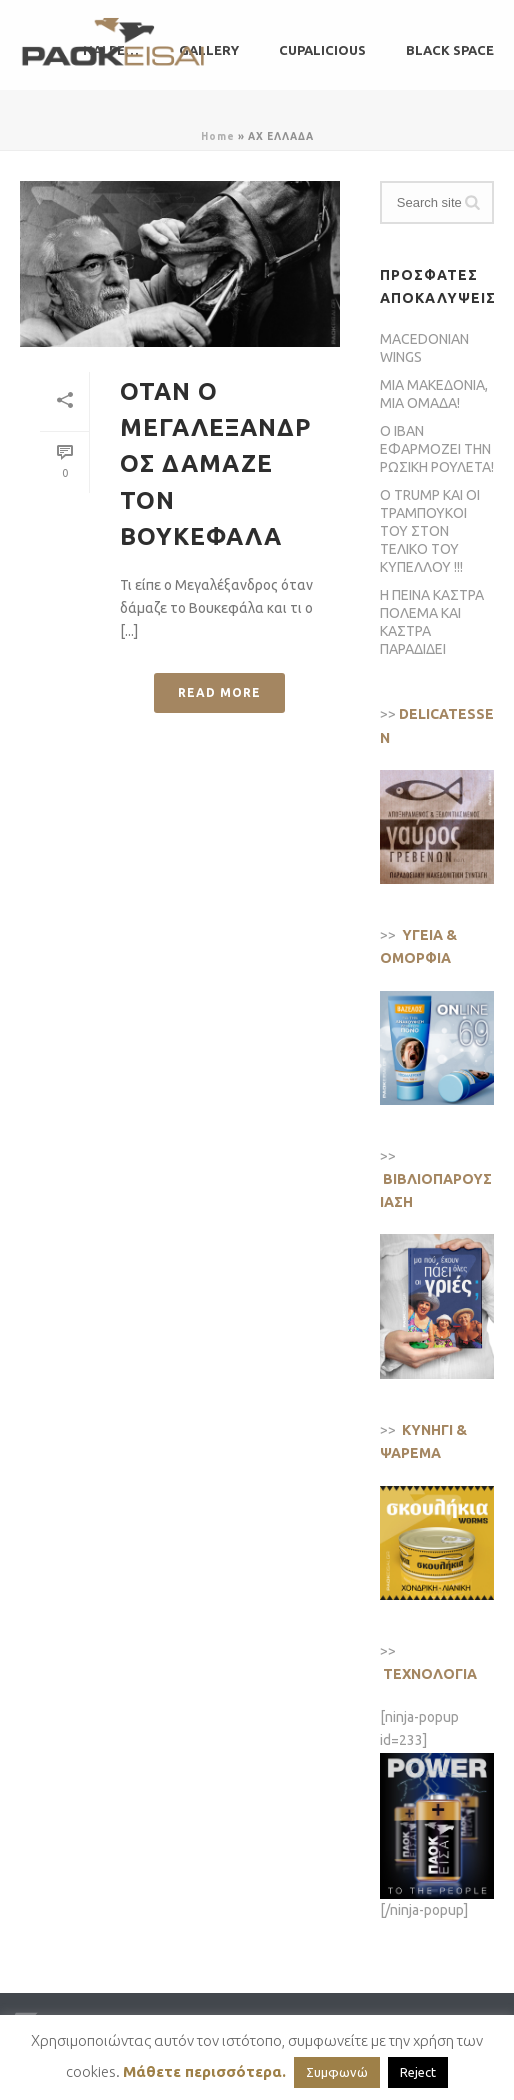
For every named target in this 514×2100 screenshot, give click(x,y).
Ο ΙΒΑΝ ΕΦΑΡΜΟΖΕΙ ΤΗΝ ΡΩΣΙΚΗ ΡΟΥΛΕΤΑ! (437, 449)
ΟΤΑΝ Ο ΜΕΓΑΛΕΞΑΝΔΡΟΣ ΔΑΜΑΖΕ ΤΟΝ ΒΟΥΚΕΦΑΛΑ (215, 464)
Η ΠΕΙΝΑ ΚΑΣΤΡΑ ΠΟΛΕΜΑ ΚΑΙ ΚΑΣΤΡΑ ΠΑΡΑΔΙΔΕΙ (432, 622)
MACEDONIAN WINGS (424, 348)
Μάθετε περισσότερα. (204, 2071)
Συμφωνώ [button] (337, 2072)
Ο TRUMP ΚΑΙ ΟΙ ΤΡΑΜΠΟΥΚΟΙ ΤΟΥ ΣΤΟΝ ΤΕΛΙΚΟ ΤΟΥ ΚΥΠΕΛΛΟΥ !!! (430, 531)
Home (218, 136)
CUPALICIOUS (322, 50)
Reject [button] (418, 2072)
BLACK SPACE (450, 50)
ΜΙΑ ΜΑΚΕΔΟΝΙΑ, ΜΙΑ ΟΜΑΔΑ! (434, 394)
